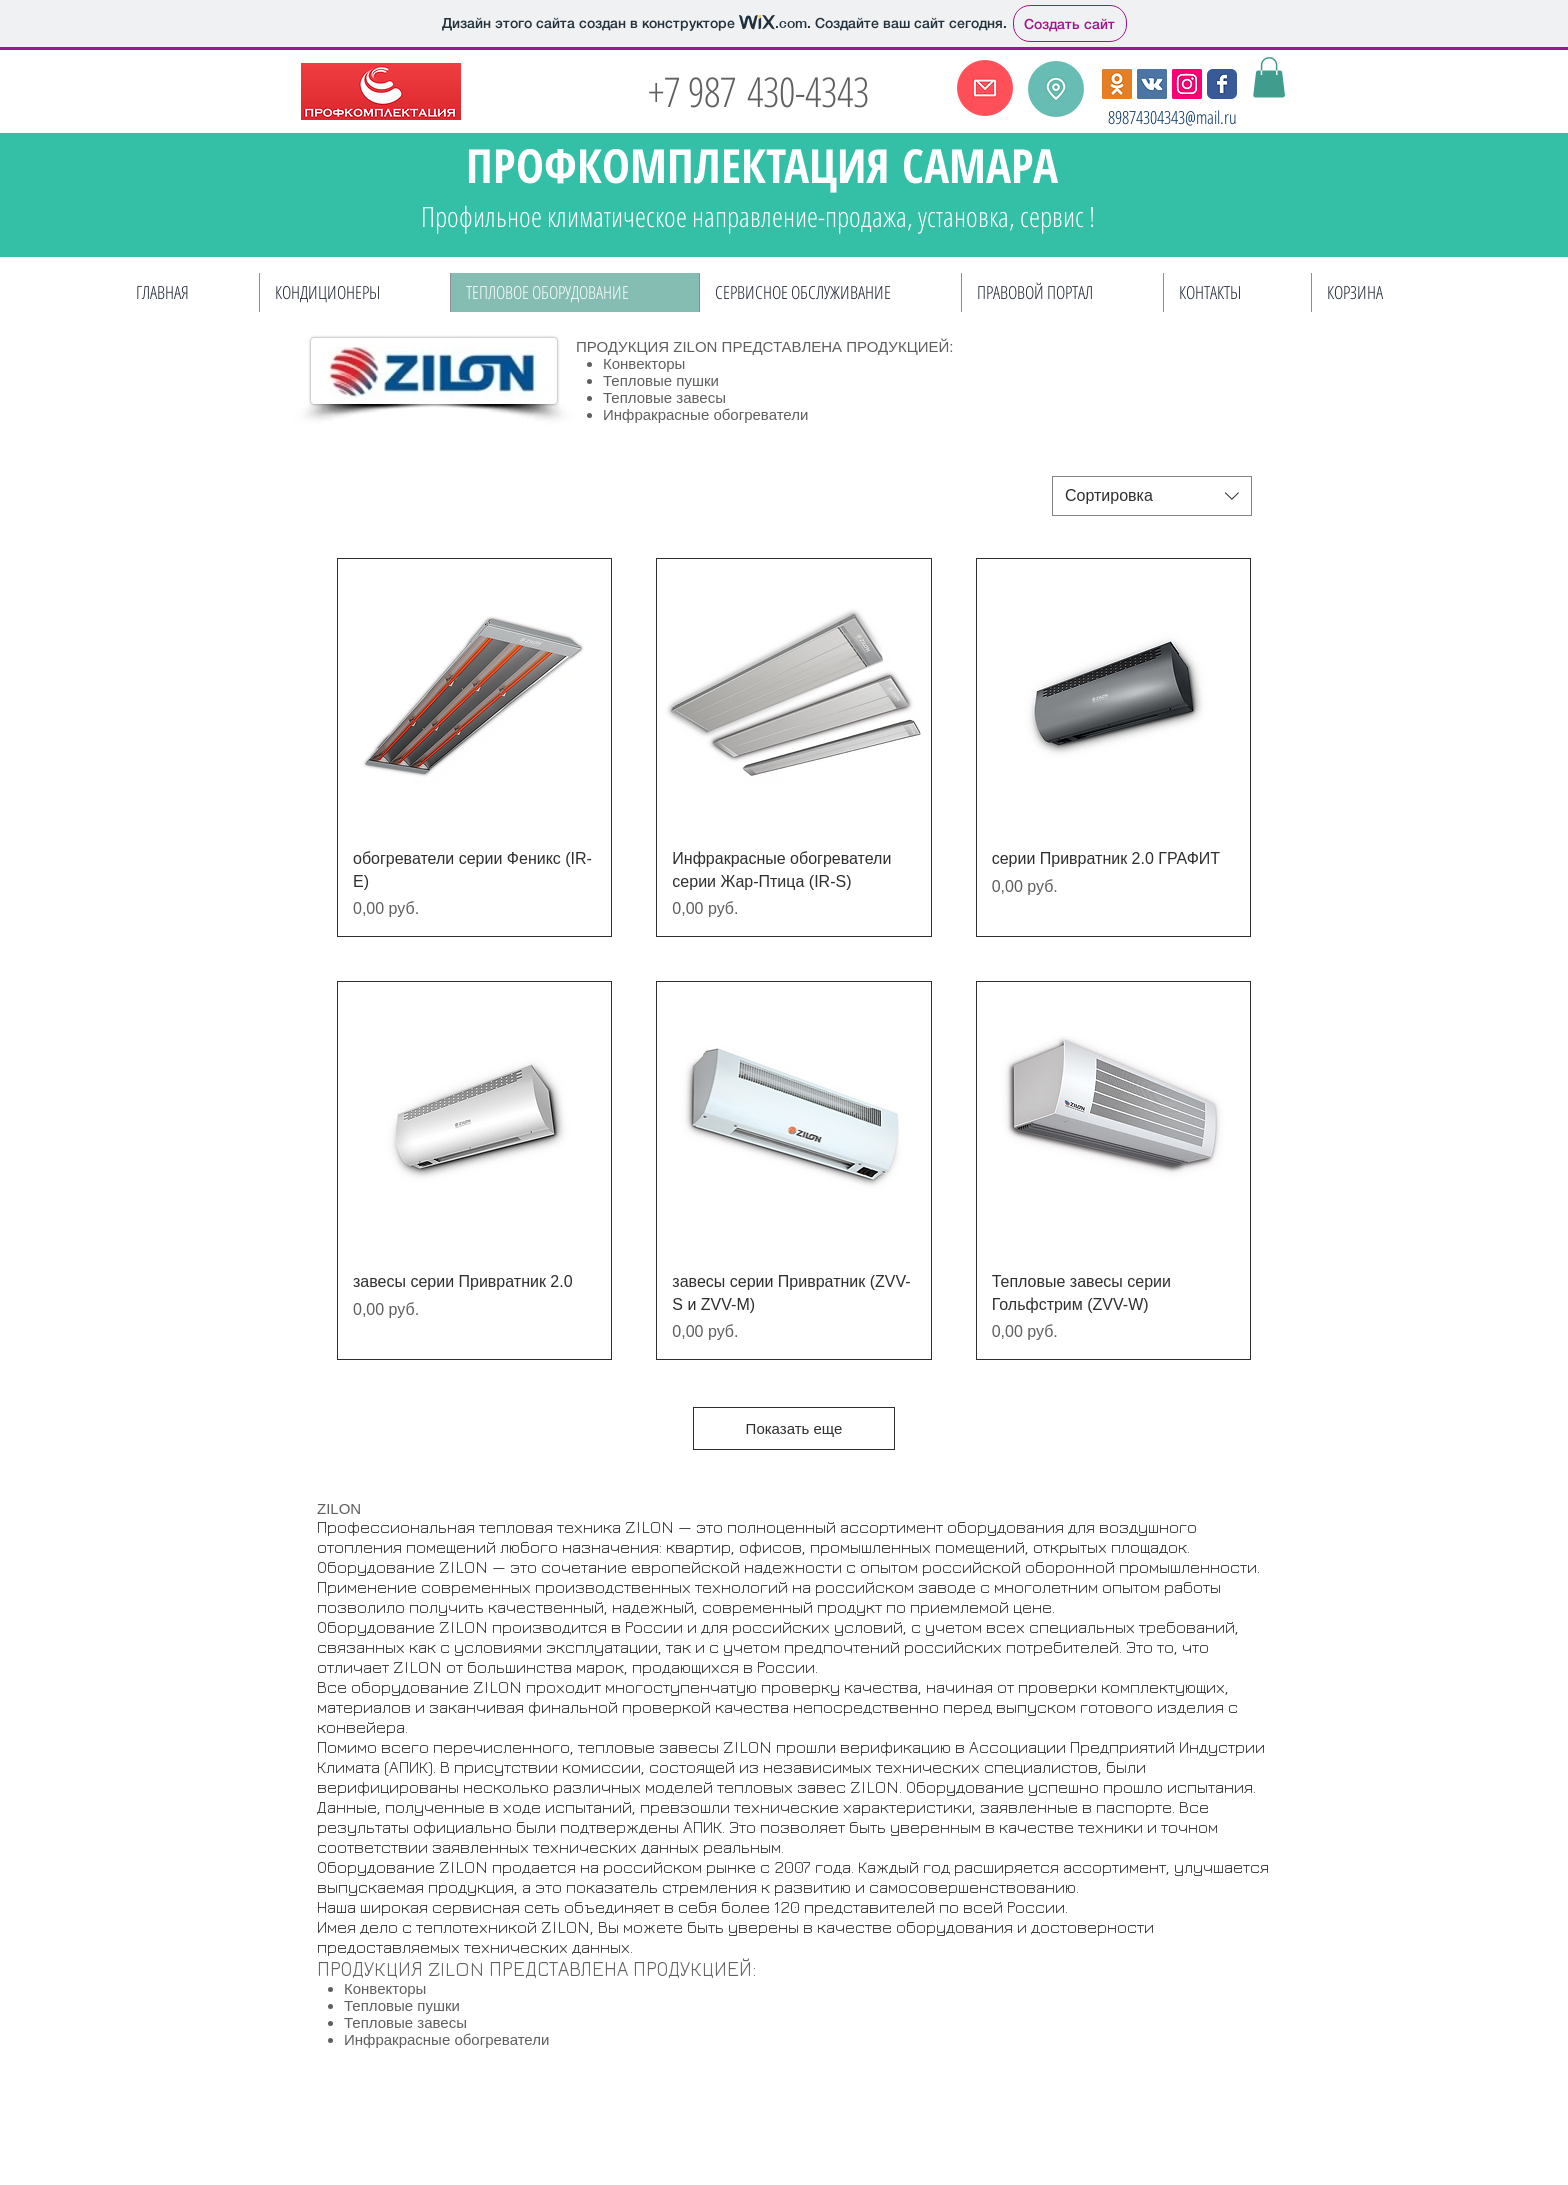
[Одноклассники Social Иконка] (1117, 84)
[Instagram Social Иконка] (1187, 84)
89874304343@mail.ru (1172, 117)
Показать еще (794, 1428)
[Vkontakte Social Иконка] (1152, 84)
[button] (1269, 77)
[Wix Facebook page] (1222, 84)
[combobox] (1152, 496)
